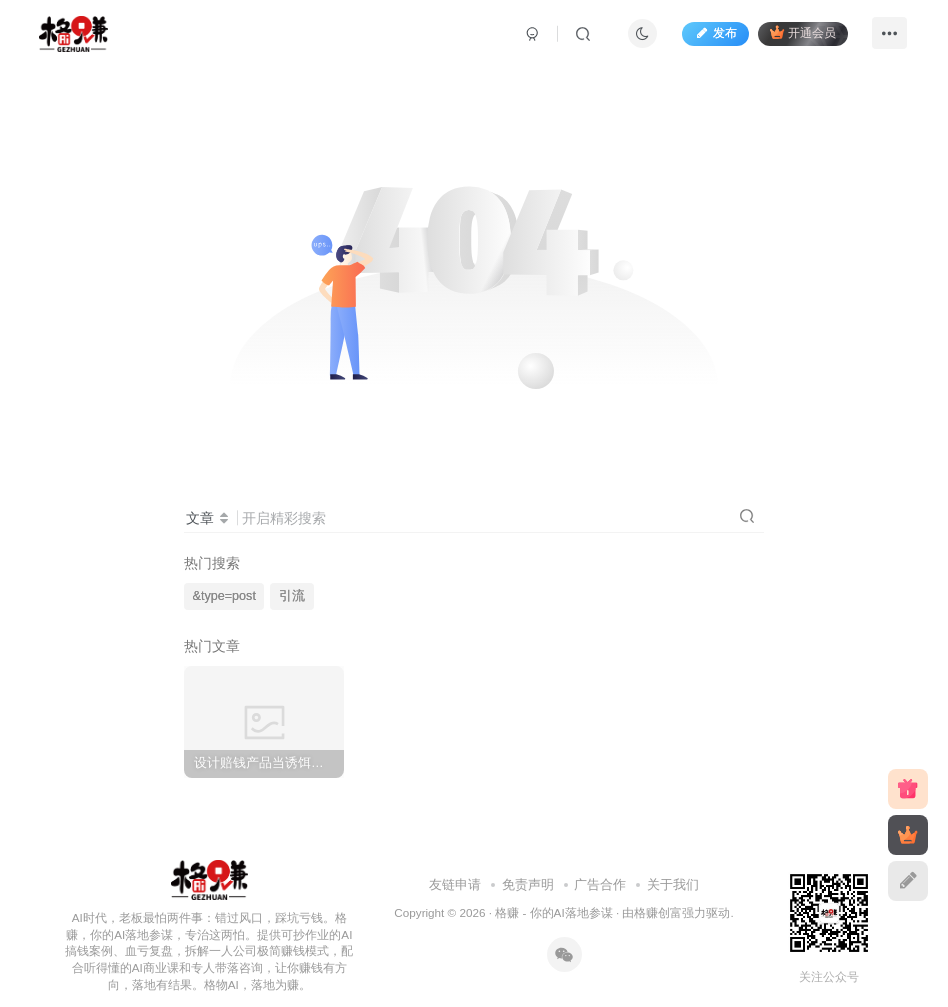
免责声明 (528, 884)
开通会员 (802, 32)
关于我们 (673, 884)
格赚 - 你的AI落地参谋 (553, 912)
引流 (292, 596)
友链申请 (455, 884)
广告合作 (600, 884)
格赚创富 (658, 912)
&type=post (224, 596)
